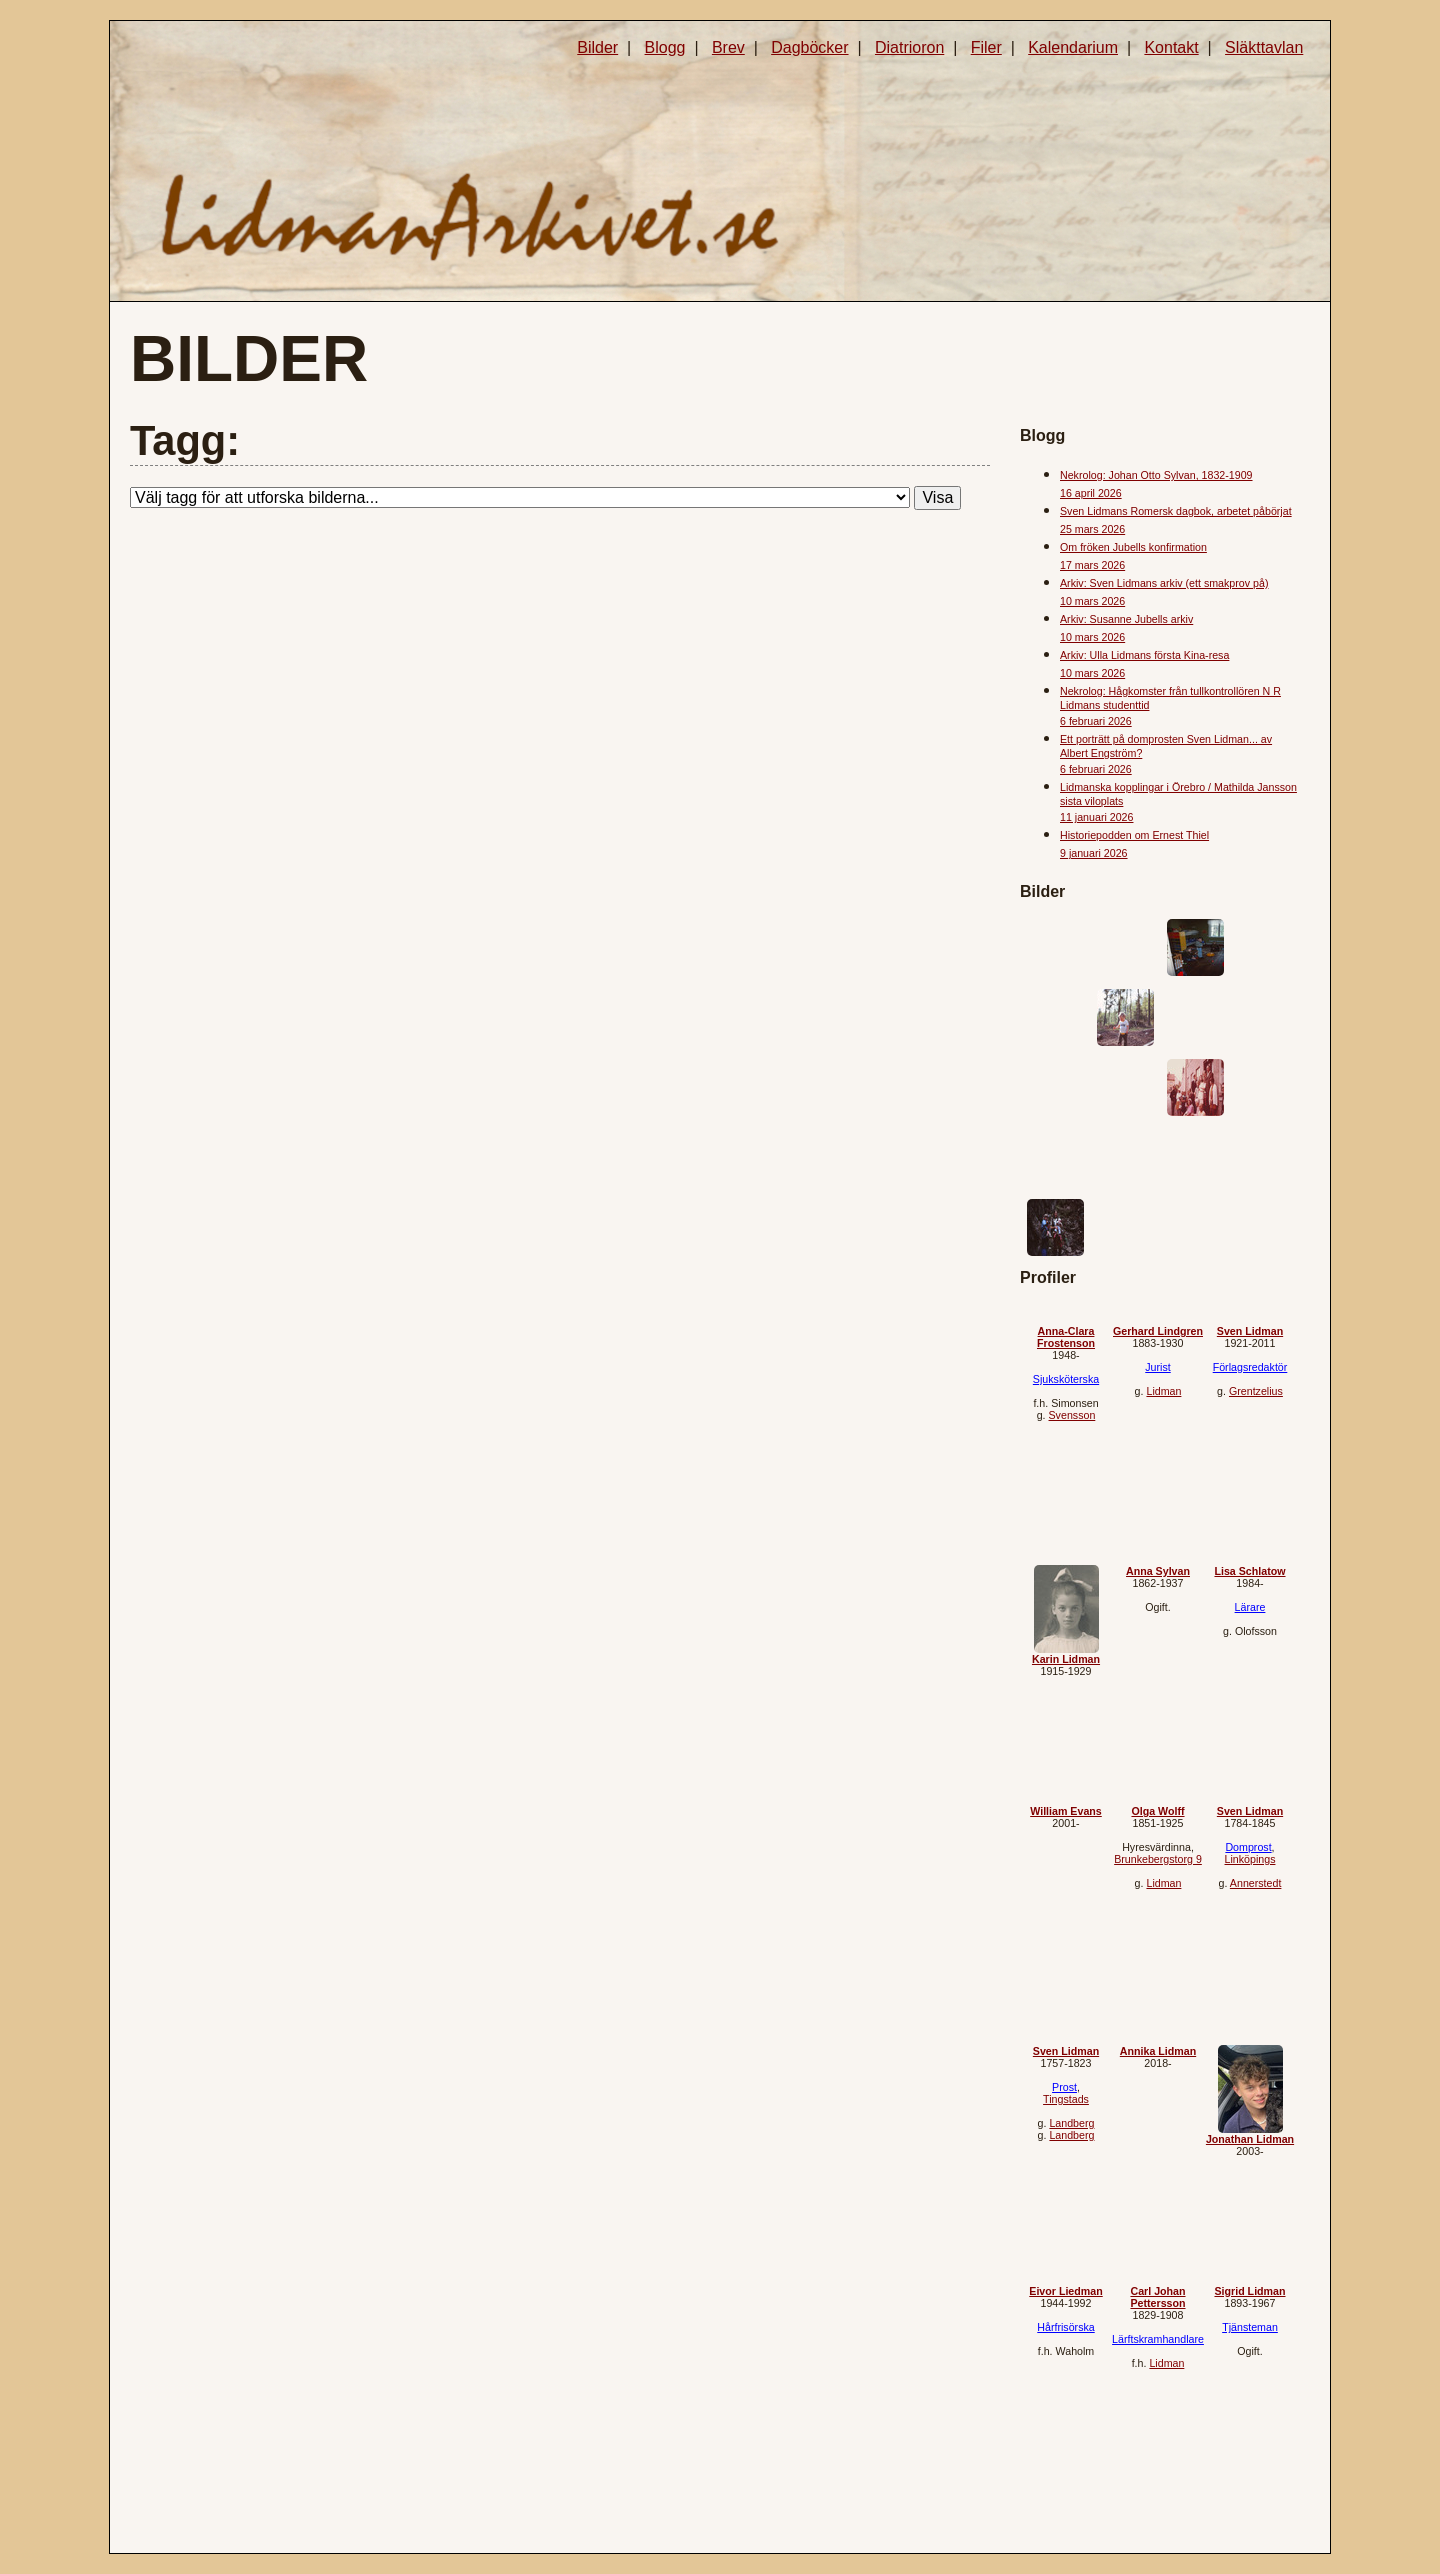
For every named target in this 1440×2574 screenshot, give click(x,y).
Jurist (1157, 1367)
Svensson (1072, 1415)
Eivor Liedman (1065, 2291)
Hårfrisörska (1065, 2327)
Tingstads (1066, 2099)
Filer (986, 47)
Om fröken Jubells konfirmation (1133, 547)
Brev (728, 47)
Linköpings (1250, 1859)
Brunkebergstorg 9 (1158, 1859)
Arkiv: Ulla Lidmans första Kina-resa (1144, 655)
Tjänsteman (1250, 2327)
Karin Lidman (1066, 1659)
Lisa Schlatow (1249, 1571)
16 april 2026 (1091, 493)
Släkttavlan (1264, 47)
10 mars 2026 (1092, 601)
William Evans (1066, 1811)
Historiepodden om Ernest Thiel (1134, 835)
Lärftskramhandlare (1158, 2339)
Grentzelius (1256, 1391)
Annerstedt (1256, 1883)
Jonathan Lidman (1250, 2139)
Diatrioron (909, 47)
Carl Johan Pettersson (1157, 2297)
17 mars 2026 (1092, 565)
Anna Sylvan (1158, 1571)
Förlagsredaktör (1250, 1367)
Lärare (1250, 1607)
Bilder (597, 47)
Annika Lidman (1158, 2051)
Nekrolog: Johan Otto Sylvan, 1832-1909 (1156, 475)
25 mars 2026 (1092, 529)
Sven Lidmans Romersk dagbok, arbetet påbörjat (1176, 511)
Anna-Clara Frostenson (1066, 1337)
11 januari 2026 (1096, 817)
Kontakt (1171, 47)
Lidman (1163, 1391)
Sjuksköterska (1066, 1379)
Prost (1064, 2087)
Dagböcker (809, 47)
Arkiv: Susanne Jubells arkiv (1126, 619)
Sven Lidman (1250, 1331)
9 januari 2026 (1094, 853)
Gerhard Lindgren (1158, 1331)
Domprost (1248, 1847)
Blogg (665, 47)
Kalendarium (1073, 47)
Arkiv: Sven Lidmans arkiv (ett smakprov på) (1164, 583)
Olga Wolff (1157, 1811)
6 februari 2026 (1096, 721)
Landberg (1071, 2123)
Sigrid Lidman (1249, 2291)
